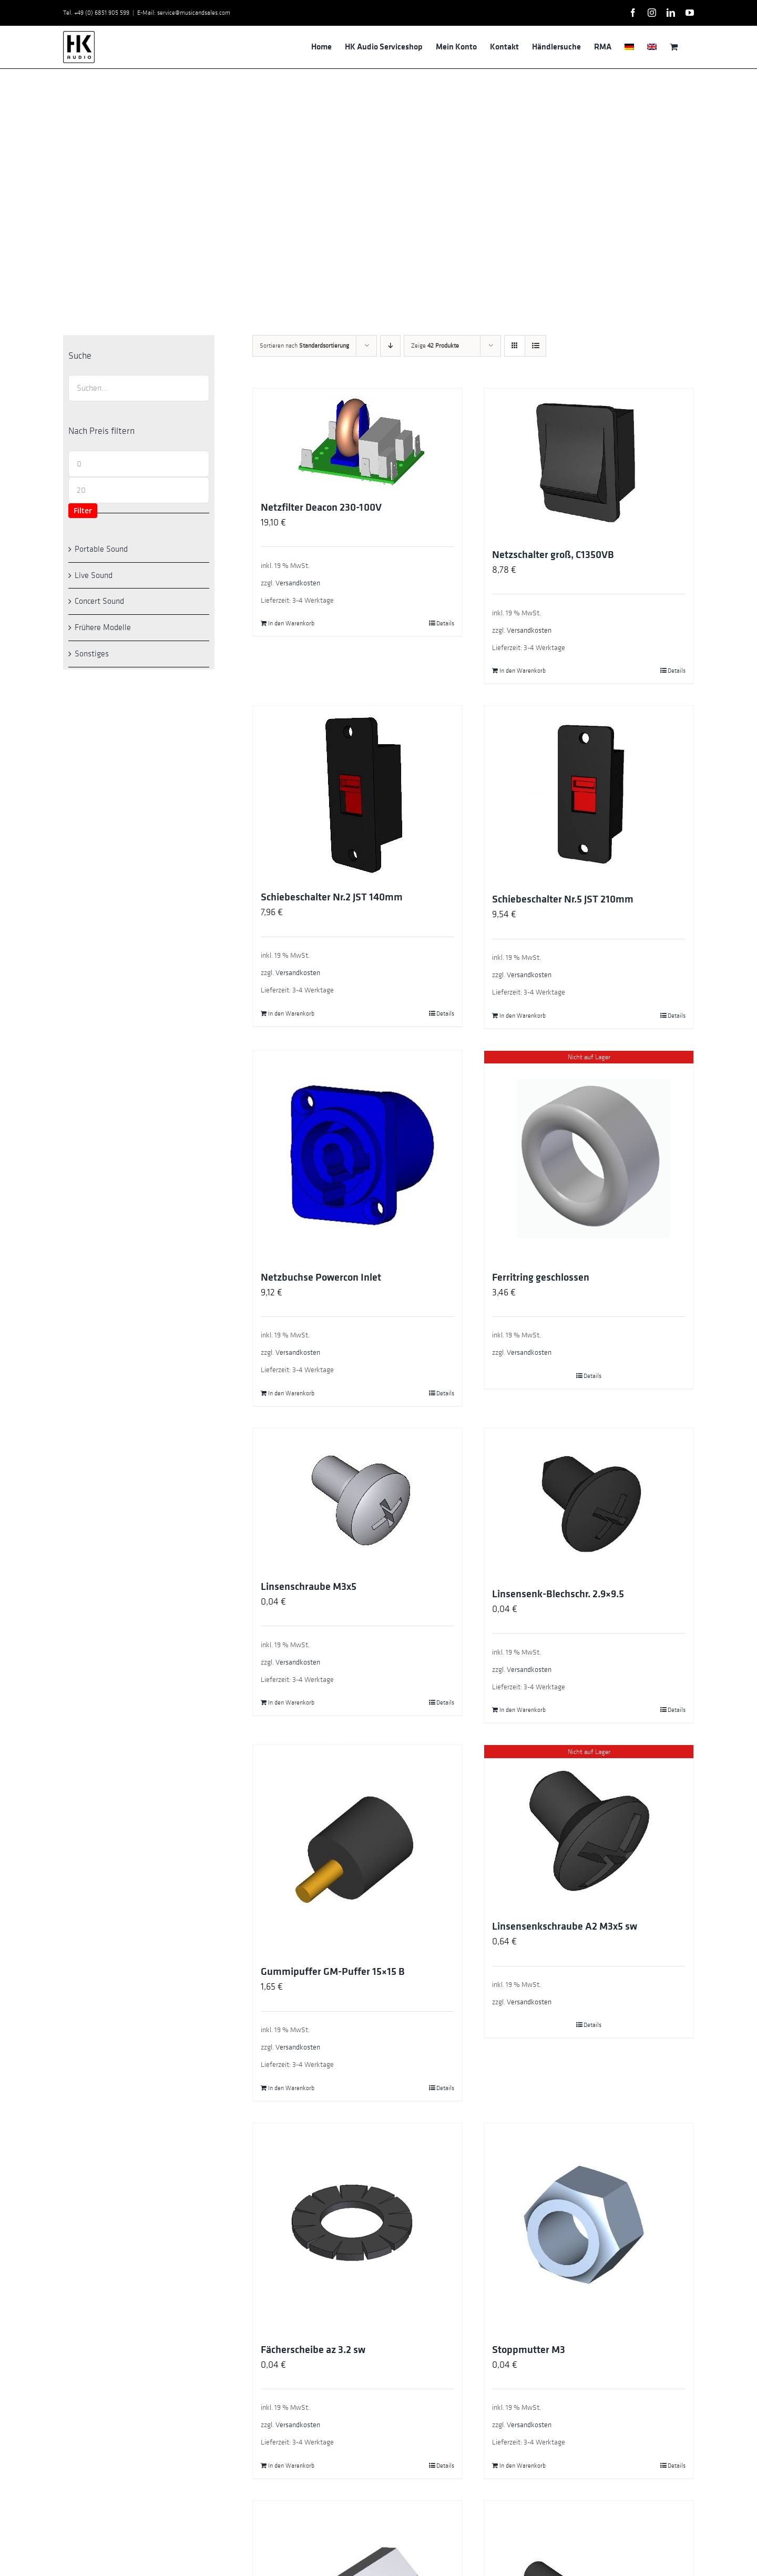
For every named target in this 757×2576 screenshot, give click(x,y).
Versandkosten (297, 583)
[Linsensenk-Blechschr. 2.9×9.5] (588, 1502)
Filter (83, 510)
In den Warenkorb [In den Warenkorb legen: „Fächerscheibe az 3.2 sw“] (291, 2465)
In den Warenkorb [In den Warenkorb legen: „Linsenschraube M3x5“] (291, 1702)
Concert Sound (99, 601)
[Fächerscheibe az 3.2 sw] (357, 2227)
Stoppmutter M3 (528, 2350)
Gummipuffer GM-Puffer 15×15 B (333, 1971)
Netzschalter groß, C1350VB (553, 555)
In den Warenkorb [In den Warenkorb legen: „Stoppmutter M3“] (522, 2465)
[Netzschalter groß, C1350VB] (588, 463)
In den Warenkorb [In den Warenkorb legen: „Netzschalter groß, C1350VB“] (522, 670)
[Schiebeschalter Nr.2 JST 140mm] (357, 793)
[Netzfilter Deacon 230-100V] (357, 439)
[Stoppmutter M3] (588, 2227)
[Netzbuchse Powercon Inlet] (357, 1155)
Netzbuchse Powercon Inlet (321, 1277)
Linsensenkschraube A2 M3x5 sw (564, 1926)
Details (445, 623)
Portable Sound (101, 549)
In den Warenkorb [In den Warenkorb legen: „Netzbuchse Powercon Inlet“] (291, 1393)
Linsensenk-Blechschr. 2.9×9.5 (558, 1594)
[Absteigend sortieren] (390, 346)
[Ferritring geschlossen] (588, 1155)
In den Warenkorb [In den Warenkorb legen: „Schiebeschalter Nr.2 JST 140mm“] (291, 1013)
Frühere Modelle (103, 627)
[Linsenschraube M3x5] (357, 1498)
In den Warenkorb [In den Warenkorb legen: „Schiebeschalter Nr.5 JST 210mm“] (522, 1015)
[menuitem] (629, 47)
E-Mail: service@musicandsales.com (183, 12)
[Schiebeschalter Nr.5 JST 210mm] (588, 794)
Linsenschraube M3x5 (308, 1586)
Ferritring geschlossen (540, 1277)
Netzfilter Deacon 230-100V (321, 507)
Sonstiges (92, 653)
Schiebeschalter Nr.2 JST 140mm (332, 897)
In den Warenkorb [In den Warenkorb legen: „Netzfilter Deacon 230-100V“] (291, 623)
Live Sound (93, 575)
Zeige (435, 345)
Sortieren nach (304, 345)
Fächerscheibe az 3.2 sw (313, 2350)
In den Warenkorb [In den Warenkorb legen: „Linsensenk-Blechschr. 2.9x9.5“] (522, 1710)
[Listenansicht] (535, 346)
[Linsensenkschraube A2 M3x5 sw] (588, 1827)
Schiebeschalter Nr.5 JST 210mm (562, 899)
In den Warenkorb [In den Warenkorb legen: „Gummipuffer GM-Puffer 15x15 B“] (291, 2088)
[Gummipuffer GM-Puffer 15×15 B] (357, 1849)
